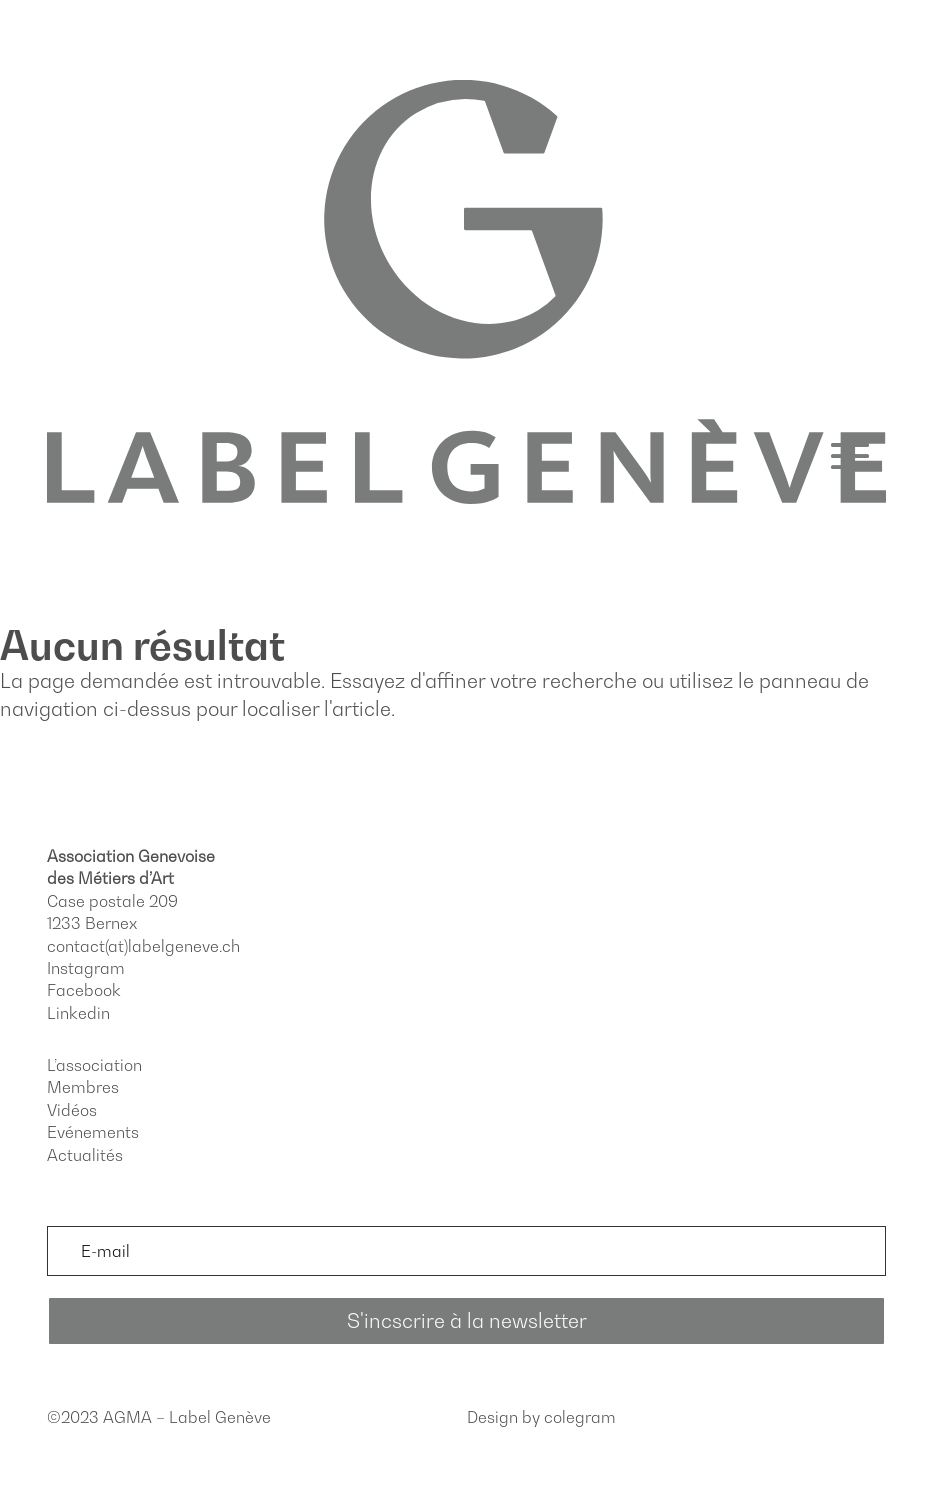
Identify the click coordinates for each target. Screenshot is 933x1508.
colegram (580, 1417)
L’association (94, 1065)
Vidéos (72, 1110)
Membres (83, 1087)
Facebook (84, 990)
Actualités (85, 1155)
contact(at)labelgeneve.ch (143, 946)
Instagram (86, 968)
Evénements (93, 1132)
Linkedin (78, 1013)
